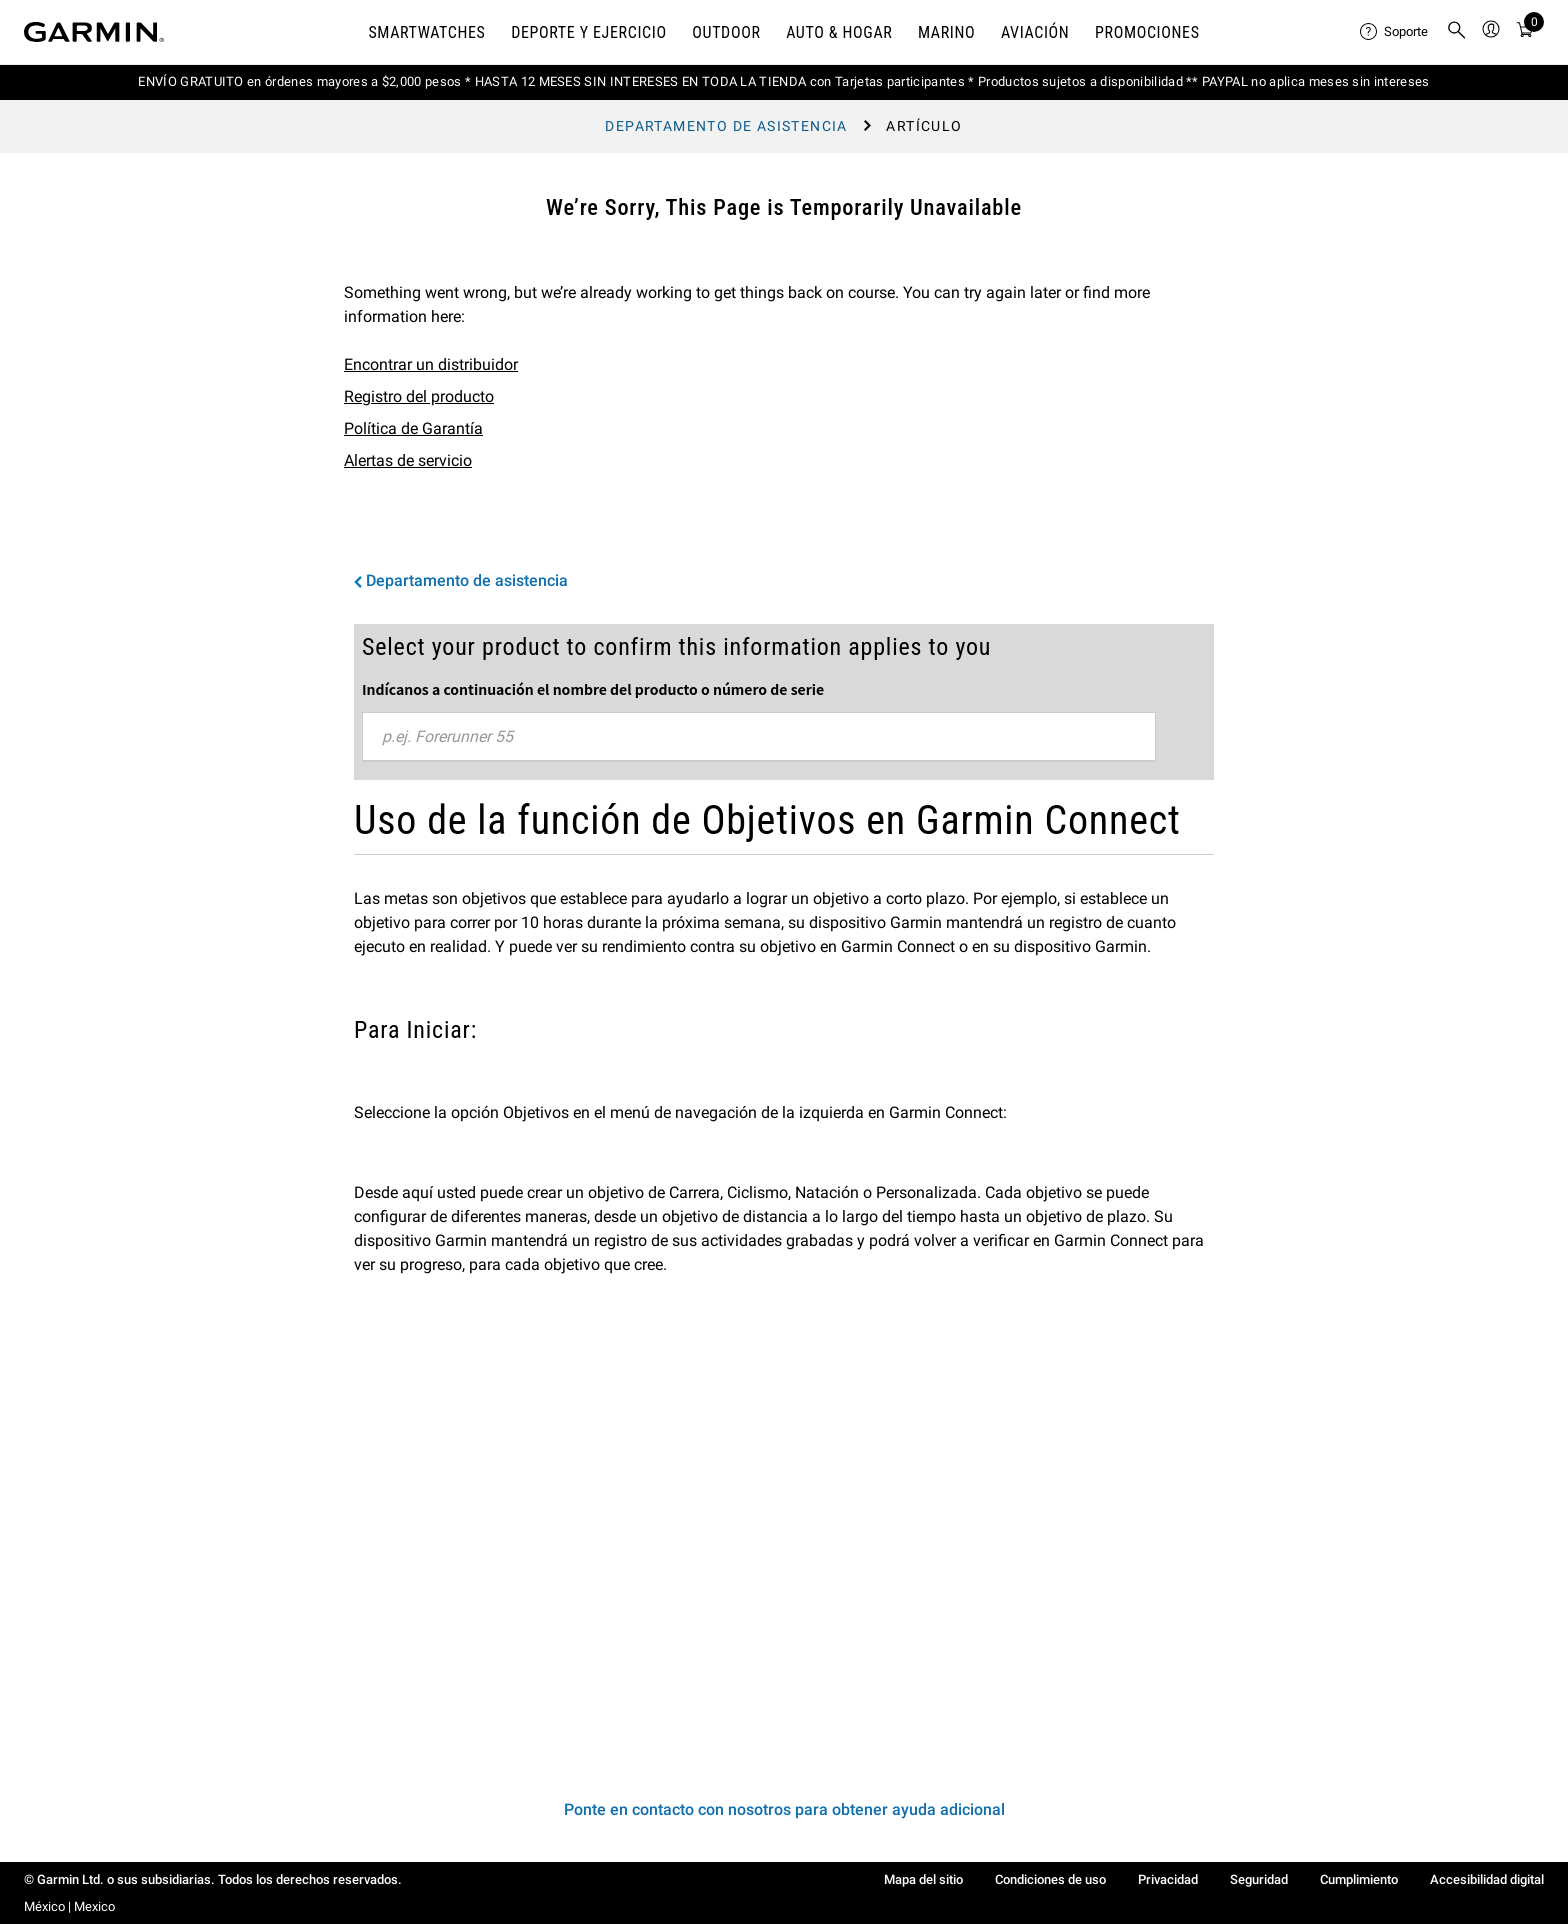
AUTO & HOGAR (839, 32)
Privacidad (1168, 1879)
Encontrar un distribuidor (431, 364)
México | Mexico (69, 1906)
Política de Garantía (413, 428)
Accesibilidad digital (1487, 1879)
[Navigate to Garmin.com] (94, 32)
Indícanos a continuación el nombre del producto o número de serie (593, 689)
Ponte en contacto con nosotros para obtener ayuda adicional (784, 1809)
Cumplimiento (1359, 1879)
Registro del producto (419, 396)
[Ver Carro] (1525, 32)
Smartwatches (426, 32)
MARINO (946, 32)
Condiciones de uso (1050, 1879)
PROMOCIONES (1147, 32)
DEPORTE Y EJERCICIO (589, 32)
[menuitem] (1395, 32)
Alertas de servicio (408, 460)
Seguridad (1259, 1879)
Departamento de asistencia (726, 126)
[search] (1457, 32)
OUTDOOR (726, 32)
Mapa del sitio (923, 1879)
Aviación (1035, 32)
